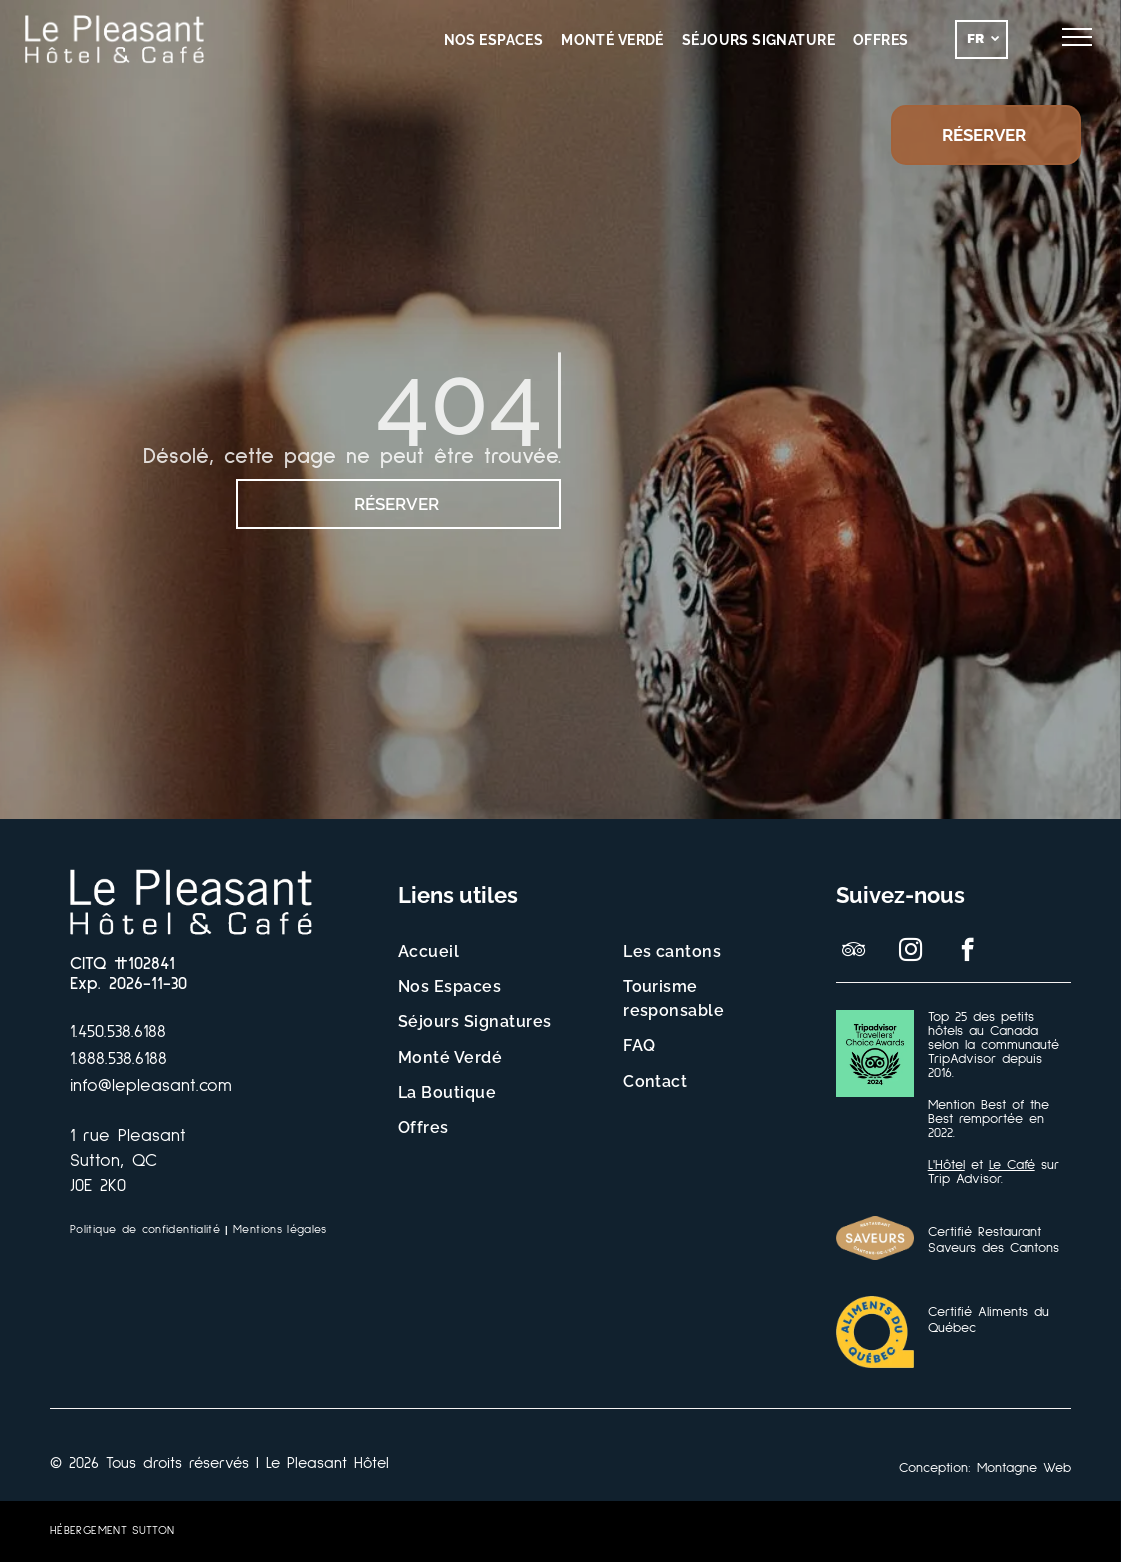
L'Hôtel (946, 1165)
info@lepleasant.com (151, 1086)
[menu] (1077, 37)
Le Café (1012, 1165)
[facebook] (967, 952)
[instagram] (910, 952)
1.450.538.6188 (118, 1032)
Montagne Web (1024, 1468)
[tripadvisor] (853, 952)
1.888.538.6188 (118, 1059)
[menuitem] (494, 40)
